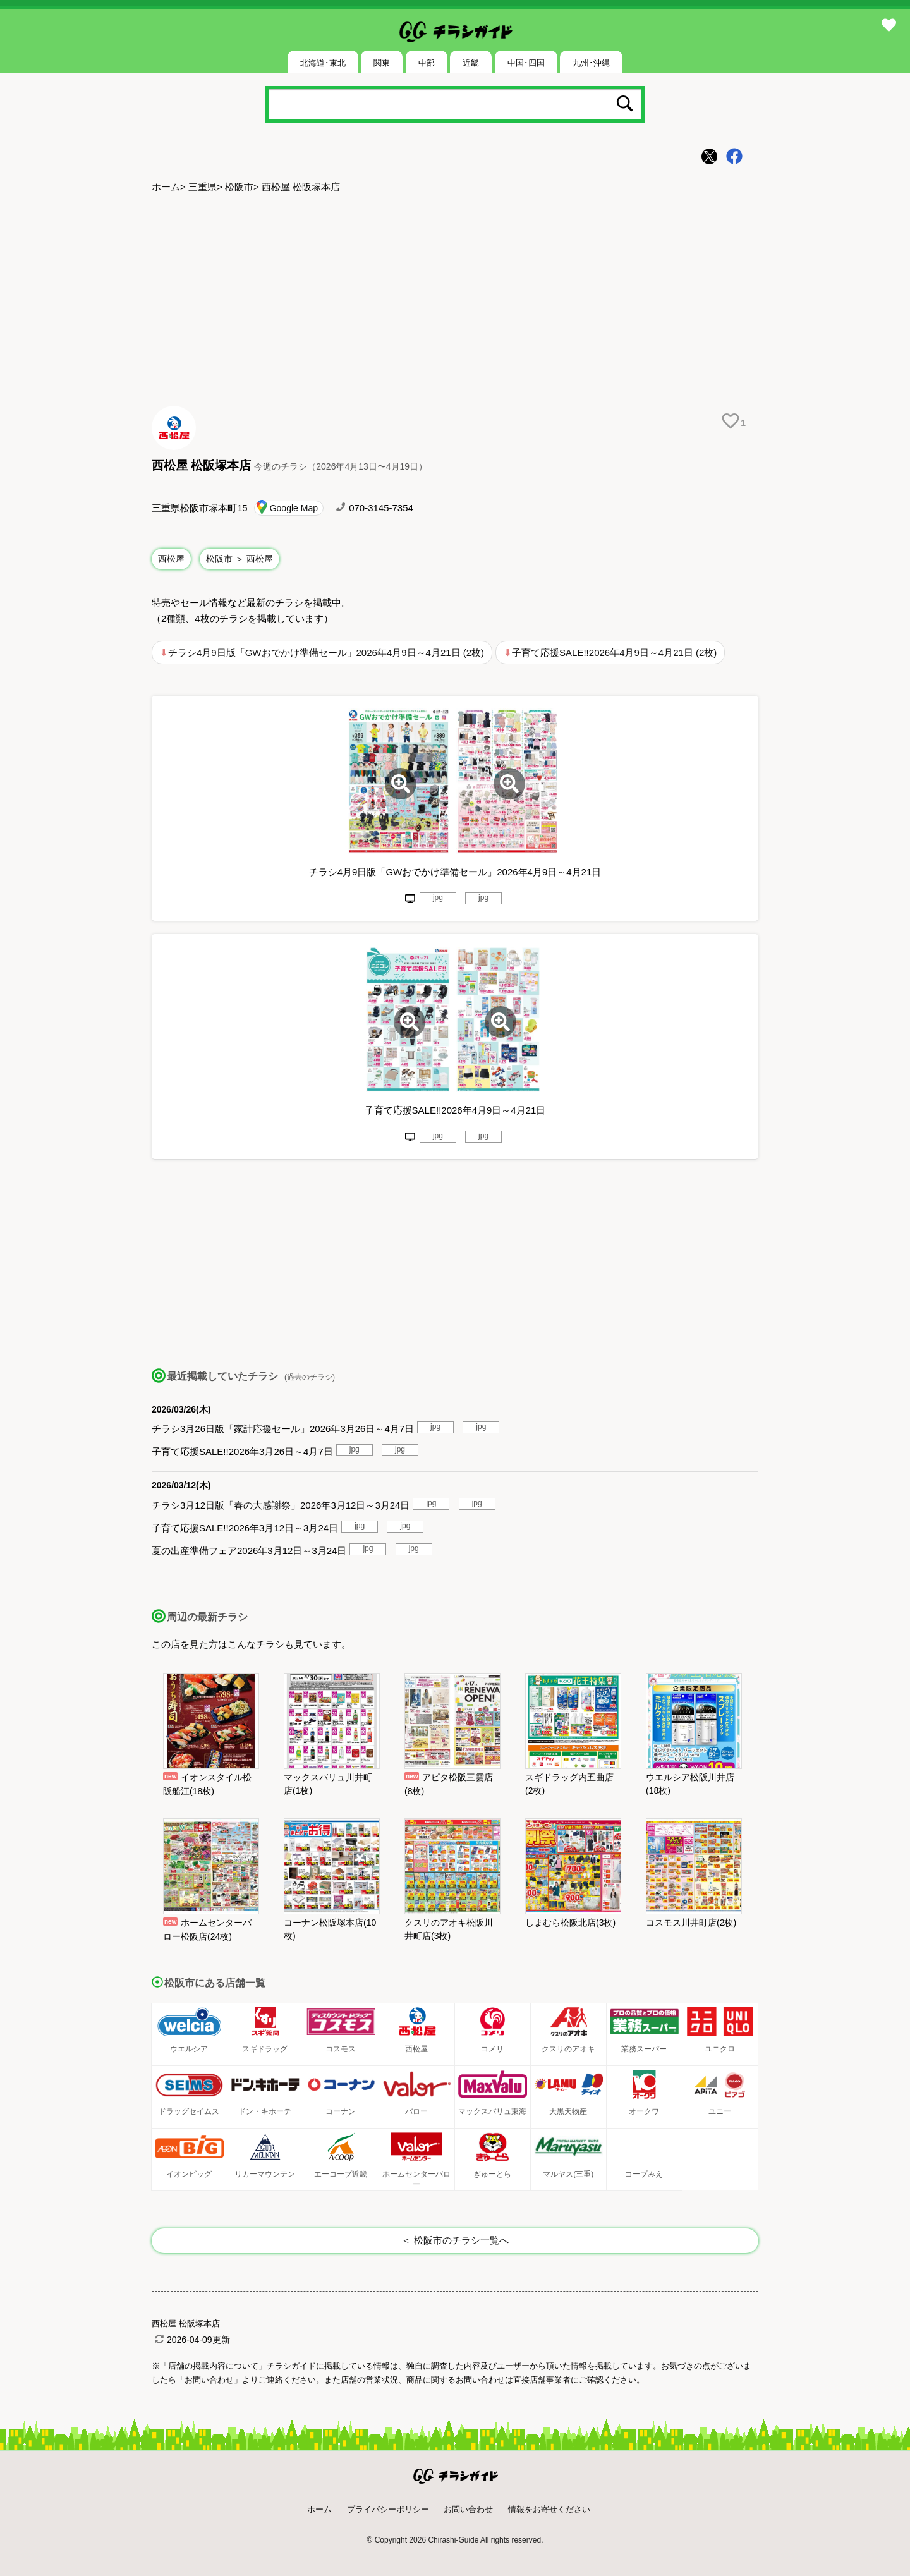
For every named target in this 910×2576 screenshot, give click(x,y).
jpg (438, 897)
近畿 (471, 63)
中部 (426, 63)
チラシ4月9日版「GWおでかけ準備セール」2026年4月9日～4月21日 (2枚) (326, 652)
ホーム (166, 186)
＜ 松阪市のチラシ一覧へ (454, 2240)
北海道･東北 (323, 63)
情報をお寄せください (549, 2509)
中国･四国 (526, 63)
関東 (381, 63)
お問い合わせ (468, 2509)
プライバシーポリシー (388, 2509)
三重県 (202, 186)
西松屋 (171, 559)
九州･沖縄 (591, 63)
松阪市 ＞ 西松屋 (239, 559)
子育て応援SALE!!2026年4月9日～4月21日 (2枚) (614, 652)
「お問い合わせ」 (209, 2380)
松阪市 (239, 186)
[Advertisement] (455, 297)
